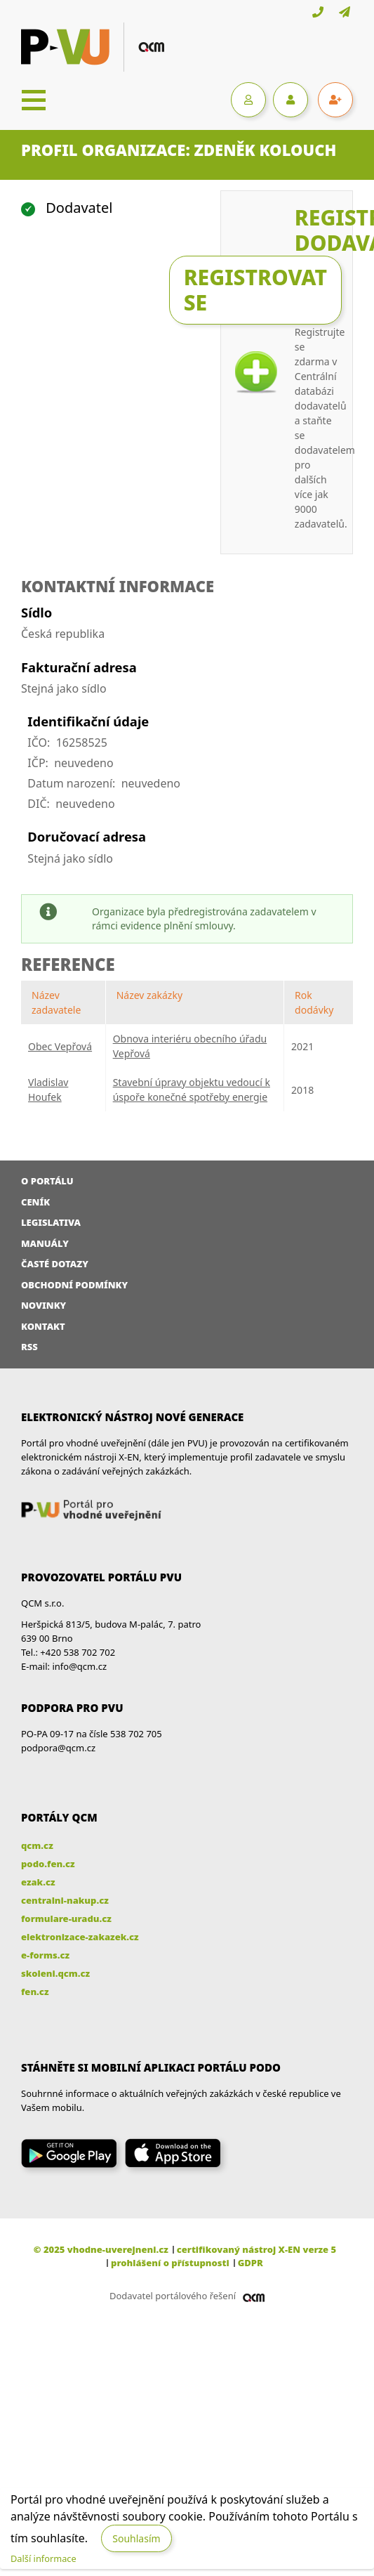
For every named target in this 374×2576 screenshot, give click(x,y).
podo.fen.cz (48, 1863)
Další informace (43, 2558)
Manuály (45, 1243)
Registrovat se (255, 290)
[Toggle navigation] (33, 99)
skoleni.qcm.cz (55, 1973)
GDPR (250, 2262)
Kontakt (43, 1326)
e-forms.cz (45, 1955)
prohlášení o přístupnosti (170, 2262)
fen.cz (34, 1991)
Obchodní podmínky (74, 1285)
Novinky (43, 1305)
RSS (29, 1346)
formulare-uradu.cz (66, 1918)
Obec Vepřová (60, 1046)
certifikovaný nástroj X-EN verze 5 (256, 2249)
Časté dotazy (54, 1263)
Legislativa (51, 1222)
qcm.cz (37, 1845)
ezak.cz (38, 1882)
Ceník (35, 1202)
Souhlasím (136, 2538)
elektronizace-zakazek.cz (80, 1936)
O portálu (47, 1181)
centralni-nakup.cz (65, 1900)
